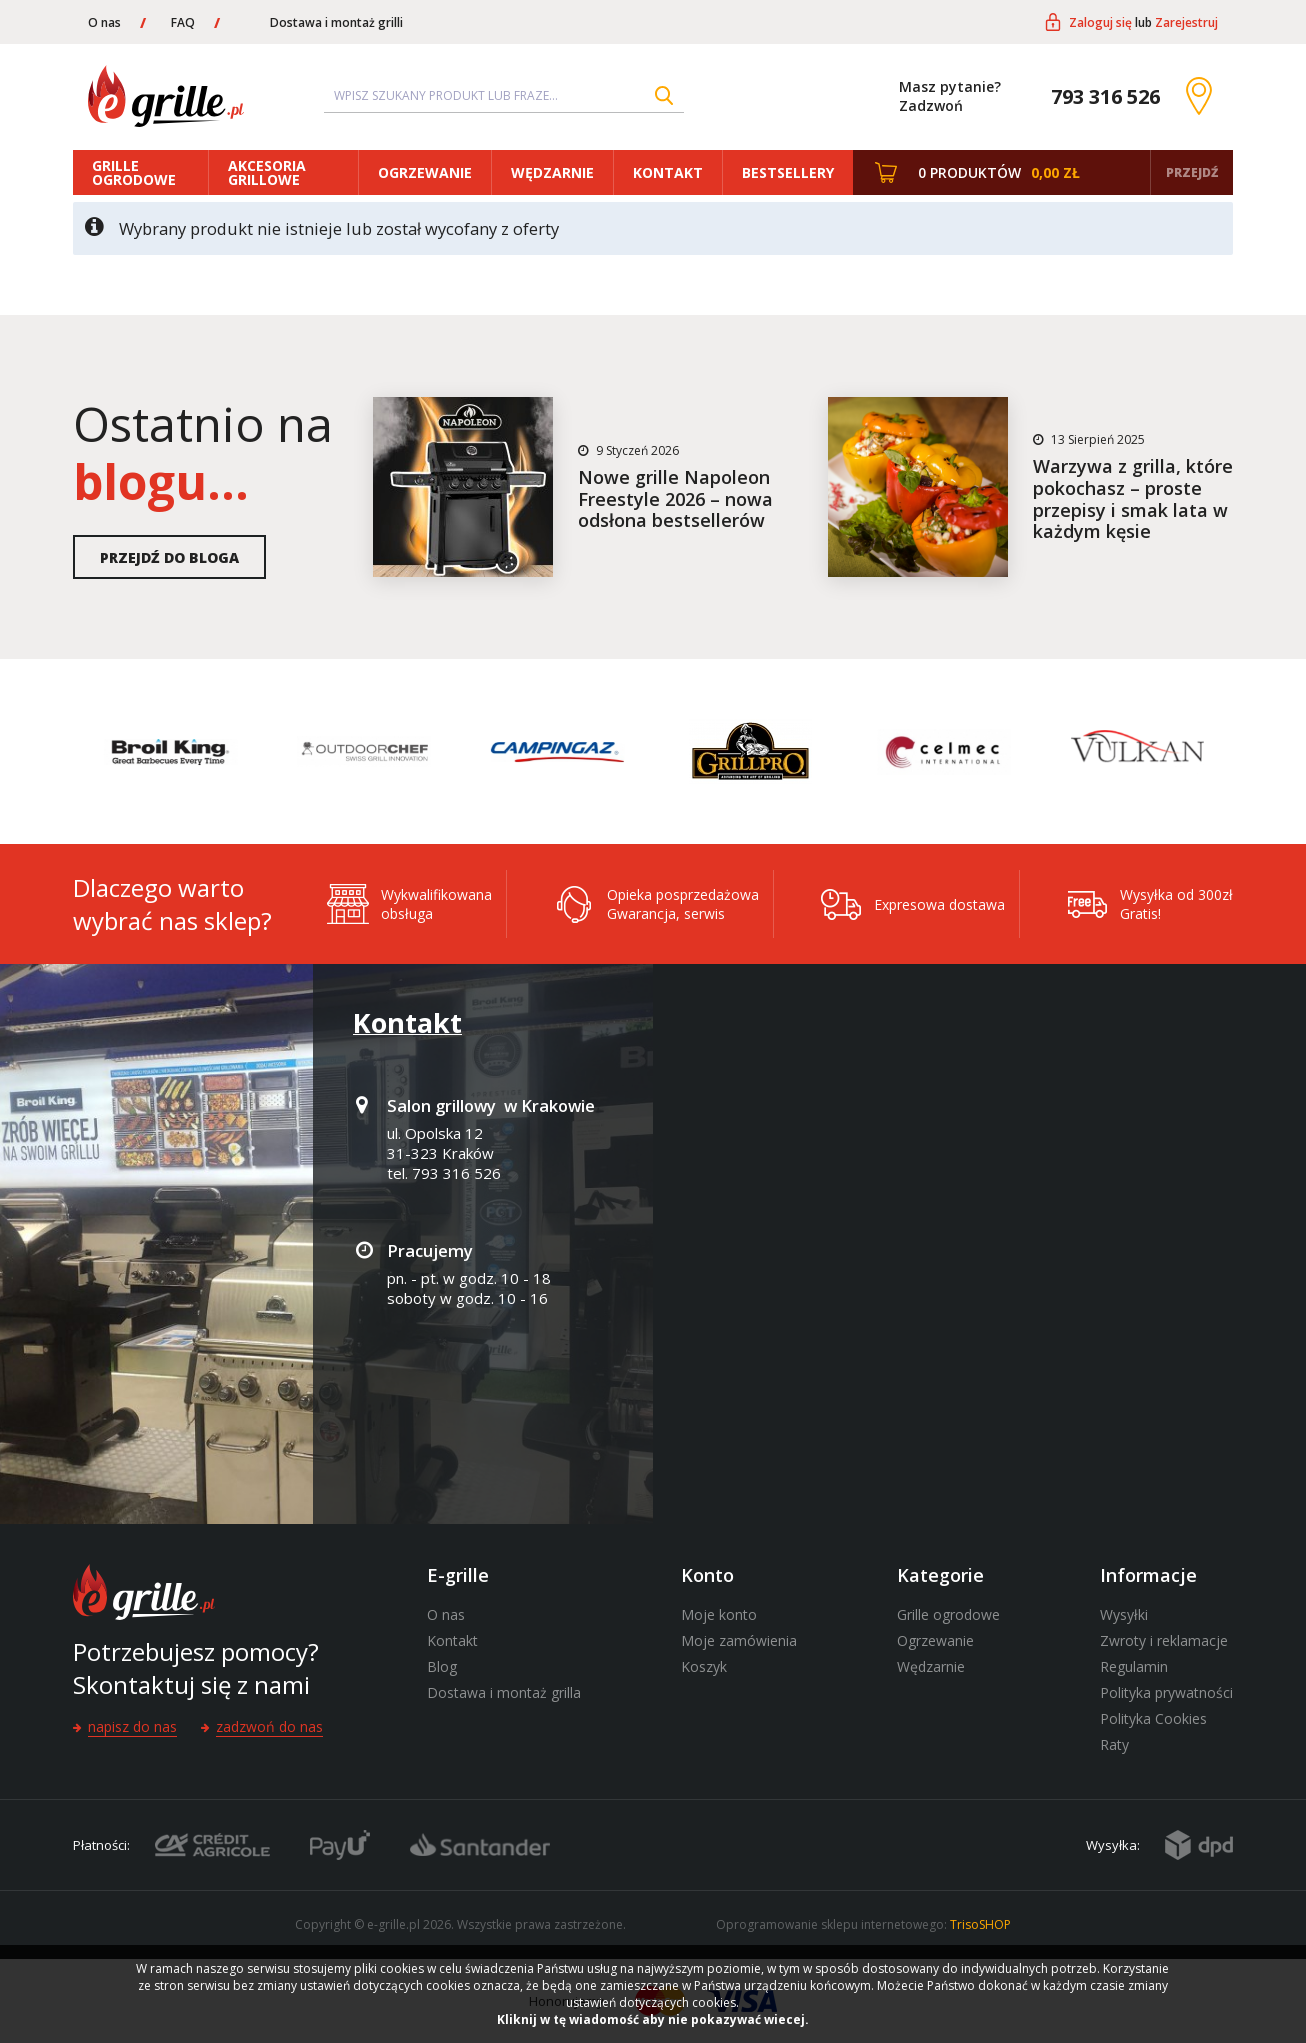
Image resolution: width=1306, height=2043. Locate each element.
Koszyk (704, 1666)
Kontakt (668, 172)
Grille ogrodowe (134, 172)
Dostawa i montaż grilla (504, 1692)
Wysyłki (1124, 1614)
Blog (442, 1666)
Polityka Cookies (1153, 1718)
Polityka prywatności (1166, 1692)
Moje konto (719, 1614)
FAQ (183, 22)
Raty (1114, 1744)
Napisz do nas (132, 1726)
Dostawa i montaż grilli (336, 22)
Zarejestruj (1186, 22)
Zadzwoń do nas (269, 1726)
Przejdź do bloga (169, 557)
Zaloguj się (1100, 22)
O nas (104, 22)
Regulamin (1134, 1666)
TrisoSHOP (980, 1924)
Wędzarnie (552, 172)
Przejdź (1192, 172)
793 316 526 (1105, 96)
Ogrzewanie (425, 172)
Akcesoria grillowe (267, 172)
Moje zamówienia (739, 1640)
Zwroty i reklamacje (1164, 1640)
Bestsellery (788, 172)
